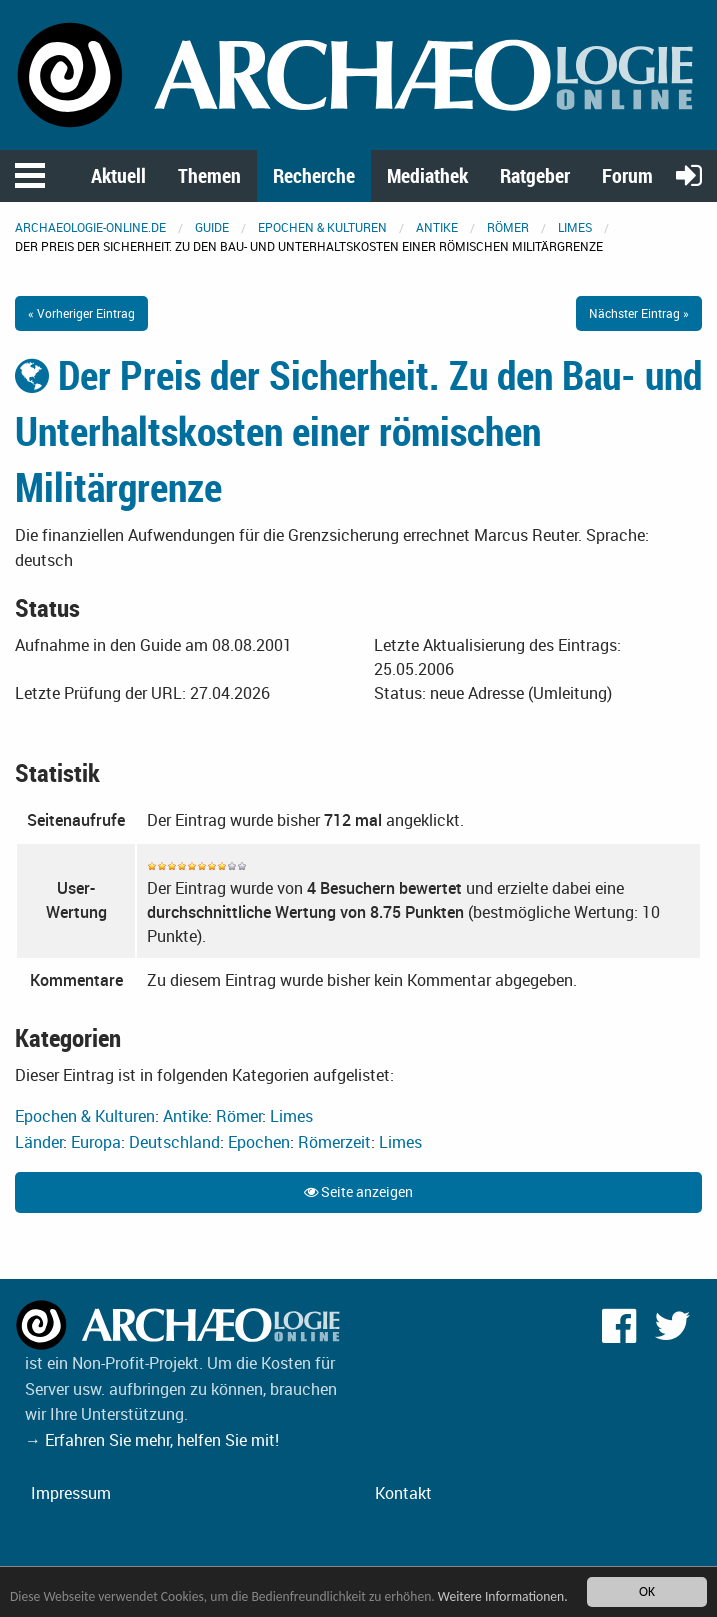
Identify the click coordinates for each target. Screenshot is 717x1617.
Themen (209, 175)
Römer (508, 227)
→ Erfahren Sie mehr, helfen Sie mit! (152, 1440)
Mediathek (427, 175)
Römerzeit (334, 1142)
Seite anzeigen (358, 1191)
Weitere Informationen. (503, 1596)
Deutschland (174, 1142)
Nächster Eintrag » (639, 313)
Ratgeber (535, 175)
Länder (39, 1142)
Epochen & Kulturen (322, 227)
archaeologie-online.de (90, 227)
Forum (627, 175)
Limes (575, 227)
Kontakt (403, 1493)
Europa (96, 1142)
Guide (212, 227)
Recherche (314, 175)
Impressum (71, 1493)
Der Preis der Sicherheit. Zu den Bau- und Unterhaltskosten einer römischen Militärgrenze (358, 431)
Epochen (259, 1142)
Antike (437, 227)
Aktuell (118, 175)
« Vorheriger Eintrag (81, 313)
